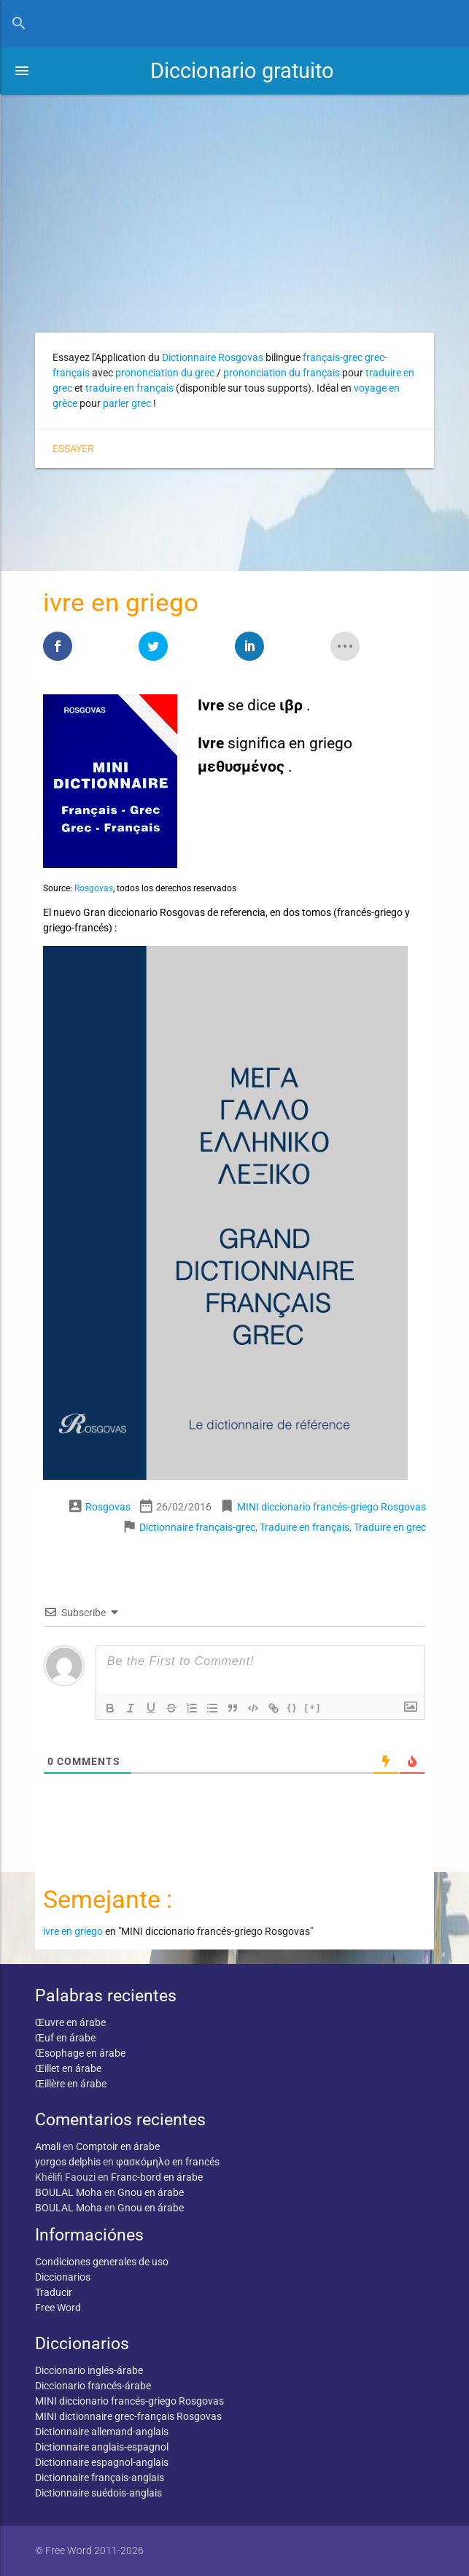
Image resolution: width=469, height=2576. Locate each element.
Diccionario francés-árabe (93, 2385)
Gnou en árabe (150, 2192)
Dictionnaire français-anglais (99, 2477)
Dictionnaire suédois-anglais (98, 2493)
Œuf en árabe (65, 2038)
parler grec (127, 403)
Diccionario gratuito (242, 70)
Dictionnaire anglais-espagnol (101, 2447)
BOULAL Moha (68, 2192)
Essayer (73, 448)
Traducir (53, 2292)
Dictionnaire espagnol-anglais (101, 2462)
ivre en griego (73, 1931)
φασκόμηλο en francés (168, 2162)
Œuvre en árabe (70, 2022)
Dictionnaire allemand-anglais (101, 2431)
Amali (48, 2146)
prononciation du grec (164, 373)
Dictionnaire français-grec (197, 1527)
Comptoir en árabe (118, 2146)
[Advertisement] (234, 203)
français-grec (333, 357)
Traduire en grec (390, 1527)
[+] (313, 1707)
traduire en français (129, 388)
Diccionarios (62, 2277)
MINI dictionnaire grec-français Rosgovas (128, 2416)
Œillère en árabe (70, 2084)
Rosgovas (93, 888)
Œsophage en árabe (80, 2053)
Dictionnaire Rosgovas (212, 357)
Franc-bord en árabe (157, 2177)
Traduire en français (304, 1527)
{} (292, 1707)
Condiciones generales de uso (101, 2261)
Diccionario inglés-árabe (89, 2370)
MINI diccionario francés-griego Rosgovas (331, 1507)
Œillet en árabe (68, 2068)
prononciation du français (281, 373)
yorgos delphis (68, 2162)
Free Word (58, 2307)
